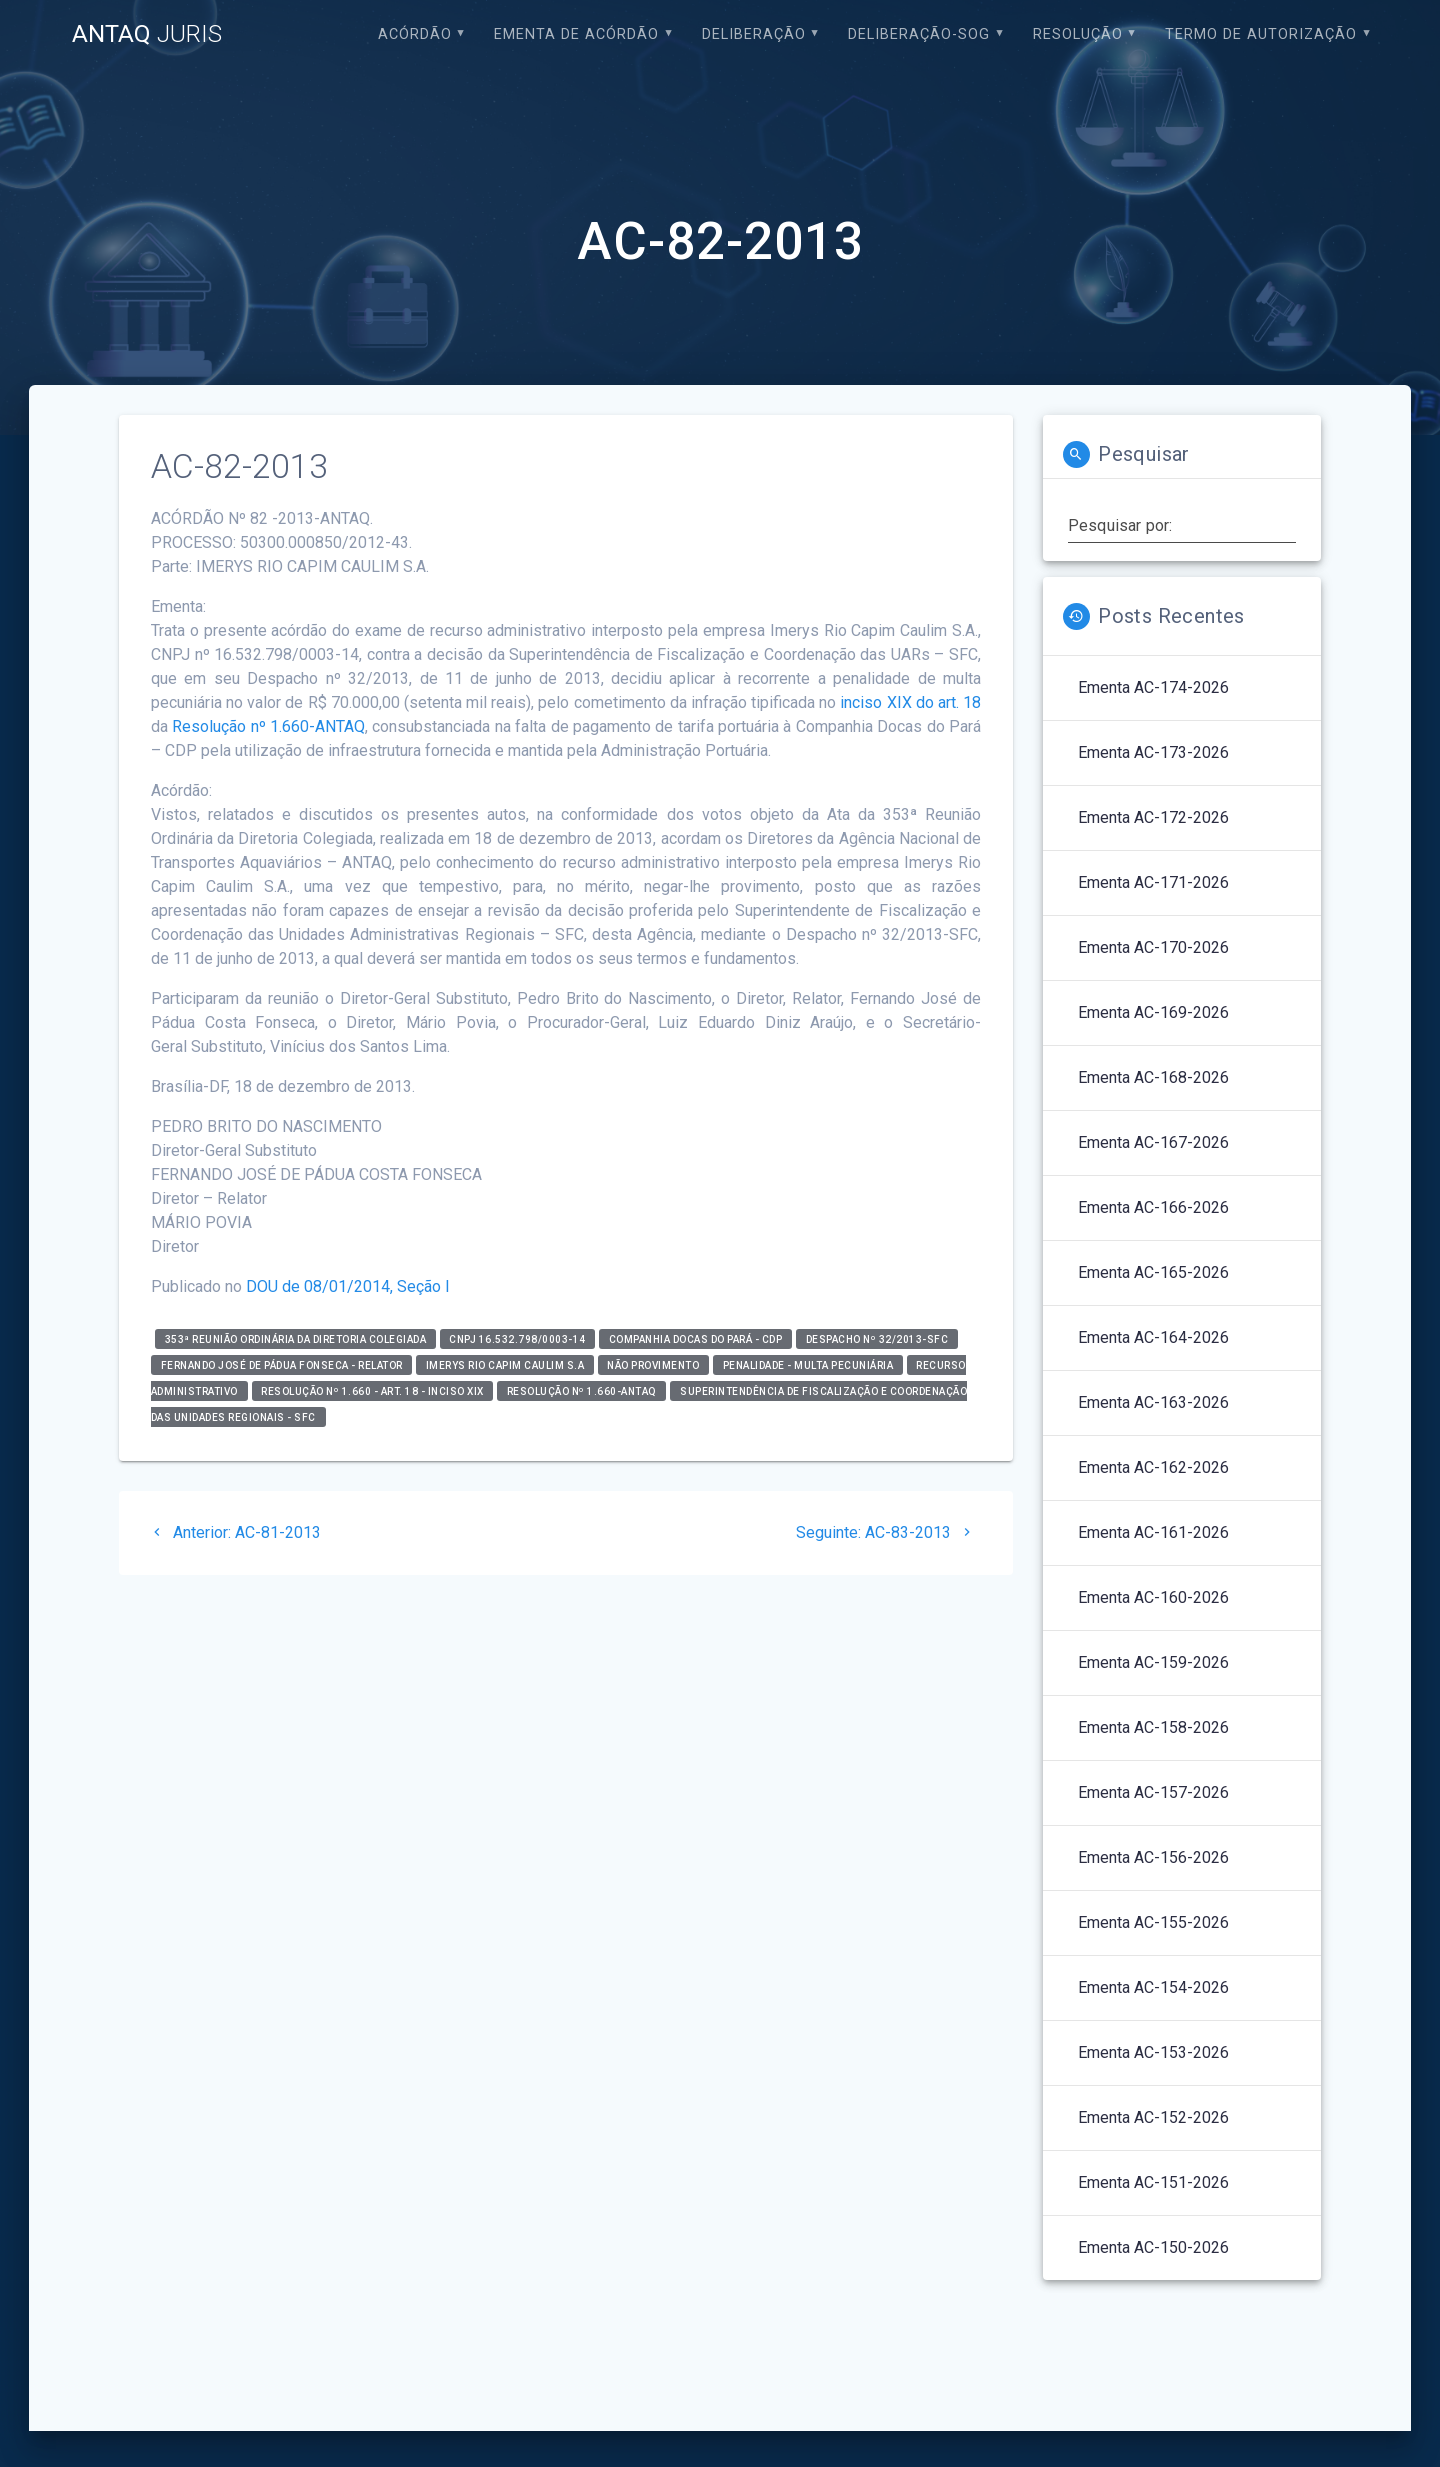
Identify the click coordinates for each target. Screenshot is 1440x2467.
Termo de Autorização (1261, 34)
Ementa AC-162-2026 (1153, 1467)
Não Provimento (653, 1364)
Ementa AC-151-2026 (1153, 2182)
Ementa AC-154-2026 (1153, 1987)
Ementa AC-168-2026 (1153, 1077)
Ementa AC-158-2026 (1153, 1727)
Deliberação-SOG (919, 34)
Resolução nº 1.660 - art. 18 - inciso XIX (372, 1390)
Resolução (1078, 34)
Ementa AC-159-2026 (1153, 1662)
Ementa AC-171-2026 (1153, 882)
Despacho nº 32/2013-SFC (877, 1338)
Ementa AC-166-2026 (1153, 1207)
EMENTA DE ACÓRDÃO (576, 34)
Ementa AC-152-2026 (1153, 2117)
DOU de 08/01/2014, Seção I (348, 1286)
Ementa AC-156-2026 (1153, 1857)
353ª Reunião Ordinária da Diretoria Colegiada (296, 1338)
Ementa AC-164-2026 (1153, 1337)
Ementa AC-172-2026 (1153, 817)
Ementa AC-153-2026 (1153, 2052)
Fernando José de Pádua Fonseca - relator (282, 1364)
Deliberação (754, 34)
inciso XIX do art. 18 (910, 702)
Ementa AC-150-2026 (1153, 2247)
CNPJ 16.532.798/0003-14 (517, 1338)
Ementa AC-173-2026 (1153, 752)
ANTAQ (147, 34)
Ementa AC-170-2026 (1153, 947)
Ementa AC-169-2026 (1153, 1012)
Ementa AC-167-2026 (1153, 1142)
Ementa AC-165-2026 (1153, 1272)
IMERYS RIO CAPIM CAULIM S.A (505, 1364)
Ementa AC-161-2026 (1153, 1532)
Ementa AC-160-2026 (1153, 1597)
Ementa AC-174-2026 (1153, 687)
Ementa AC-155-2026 (1153, 1922)
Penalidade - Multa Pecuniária (808, 1364)
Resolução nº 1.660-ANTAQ (268, 726)
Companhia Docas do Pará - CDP (696, 1338)
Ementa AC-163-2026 (1153, 1402)
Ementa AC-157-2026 (1153, 1792)
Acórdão (415, 34)
